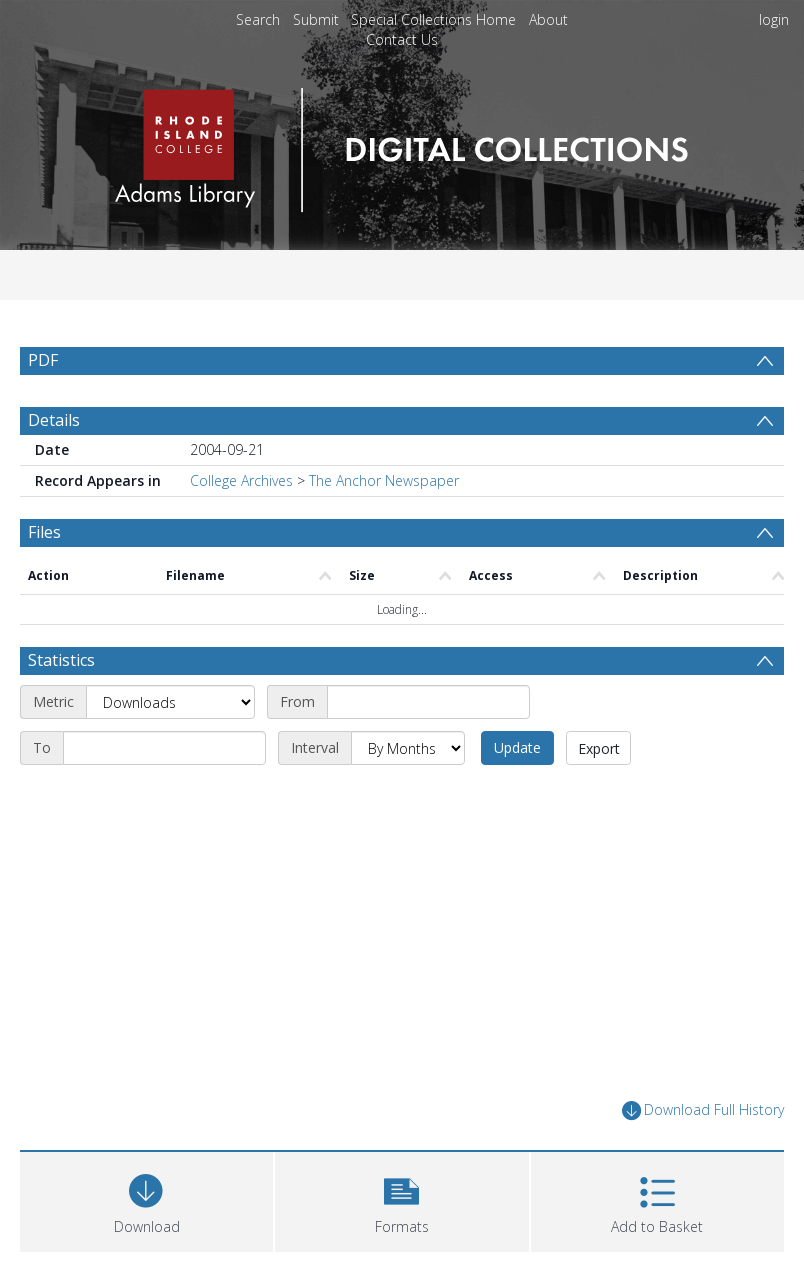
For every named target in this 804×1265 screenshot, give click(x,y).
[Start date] (428, 702)
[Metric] (170, 702)
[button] (401, 1199)
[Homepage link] (401, 144)
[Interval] (408, 748)
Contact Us (402, 39)
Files (44, 532)
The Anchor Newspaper (384, 480)
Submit (316, 19)
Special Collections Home (433, 19)
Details (54, 420)
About (548, 19)
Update (517, 747)
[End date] (164, 748)
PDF (43, 360)
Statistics (61, 660)
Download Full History (703, 1110)
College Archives (241, 480)
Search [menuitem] (258, 19)
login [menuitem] (774, 19)
